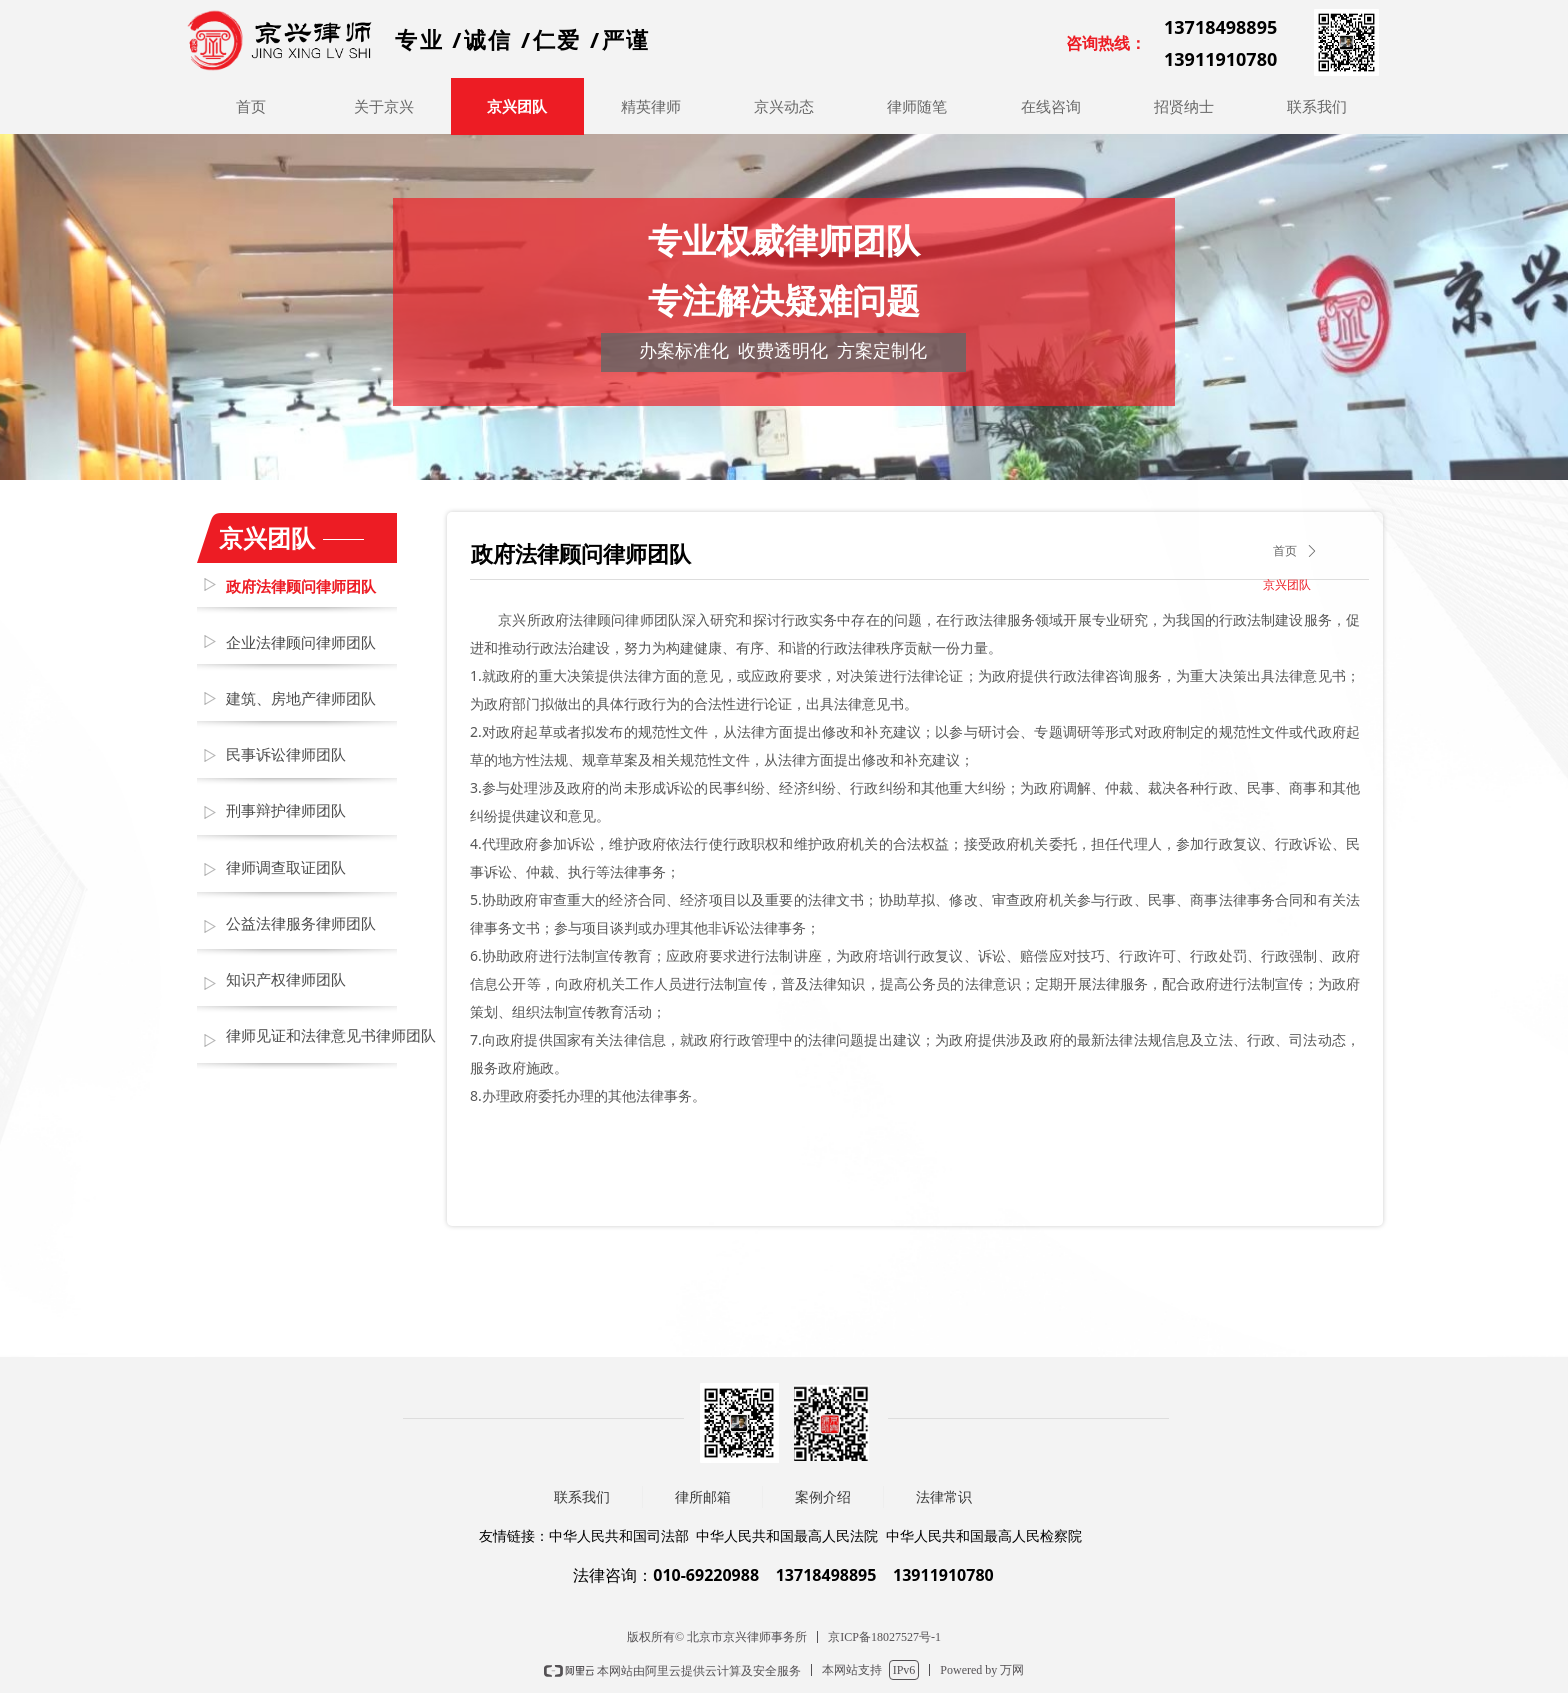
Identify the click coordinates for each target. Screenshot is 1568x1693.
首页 (1285, 551)
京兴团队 (1287, 585)
